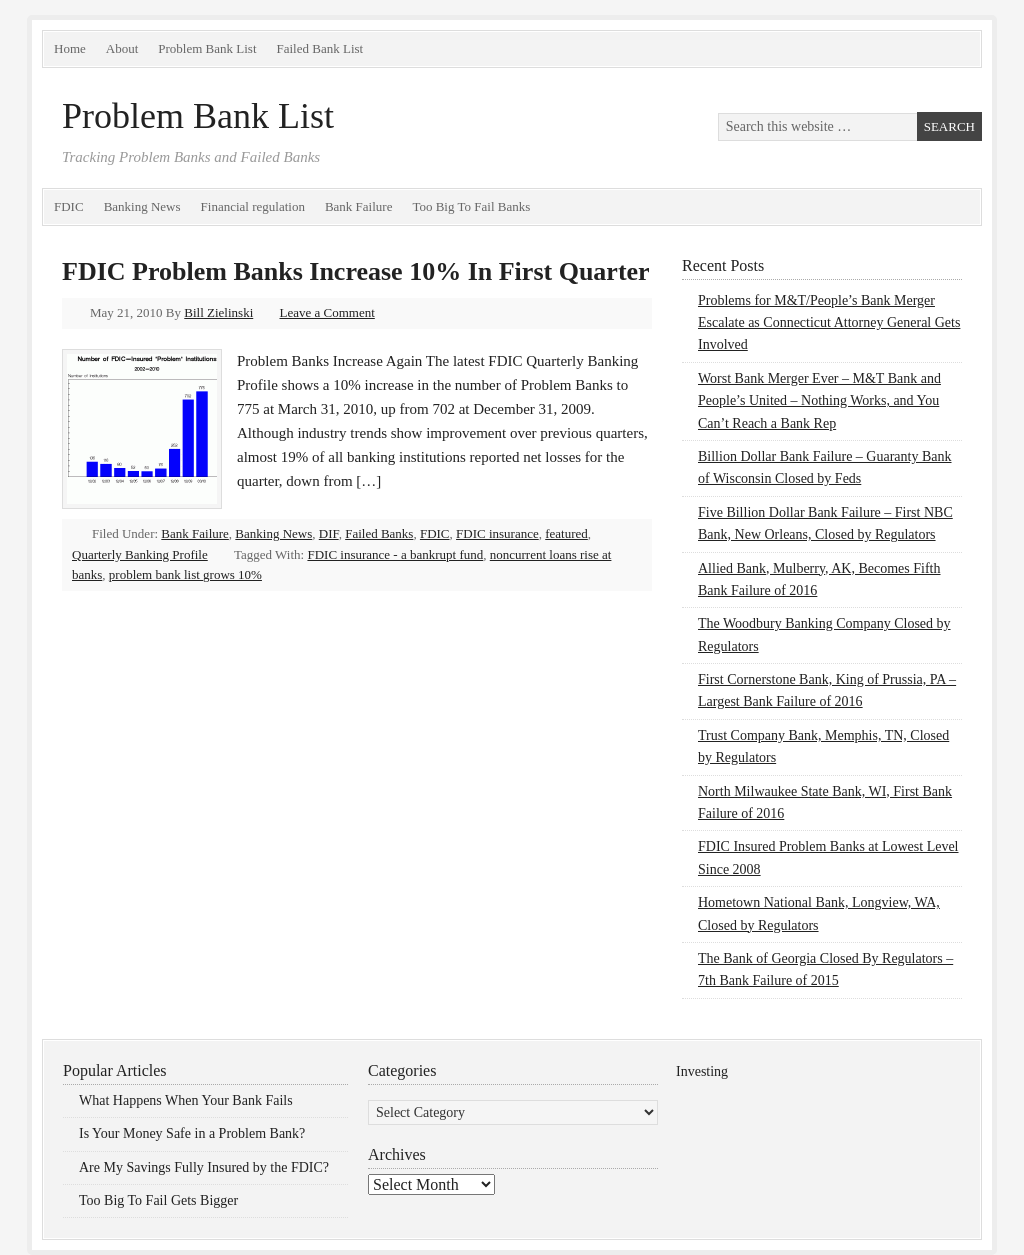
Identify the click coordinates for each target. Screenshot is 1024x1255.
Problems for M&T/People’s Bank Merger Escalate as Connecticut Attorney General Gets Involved (829, 323)
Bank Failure (359, 206)
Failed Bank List (320, 48)
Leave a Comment (327, 312)
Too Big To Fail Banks (471, 206)
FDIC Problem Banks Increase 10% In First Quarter (356, 271)
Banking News (142, 206)
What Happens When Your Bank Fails (186, 1100)
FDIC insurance (497, 533)
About (122, 48)
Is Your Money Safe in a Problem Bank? (192, 1133)
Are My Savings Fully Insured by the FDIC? (204, 1167)
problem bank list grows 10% (185, 574)
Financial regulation (253, 206)
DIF (329, 533)
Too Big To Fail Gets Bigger (158, 1200)
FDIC (69, 206)
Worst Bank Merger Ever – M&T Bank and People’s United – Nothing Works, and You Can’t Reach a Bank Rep (819, 401)
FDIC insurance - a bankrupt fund (395, 554)
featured (566, 533)
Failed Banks (379, 533)
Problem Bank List (207, 48)
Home (70, 48)
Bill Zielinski (218, 312)
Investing (702, 1071)
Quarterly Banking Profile (140, 554)
